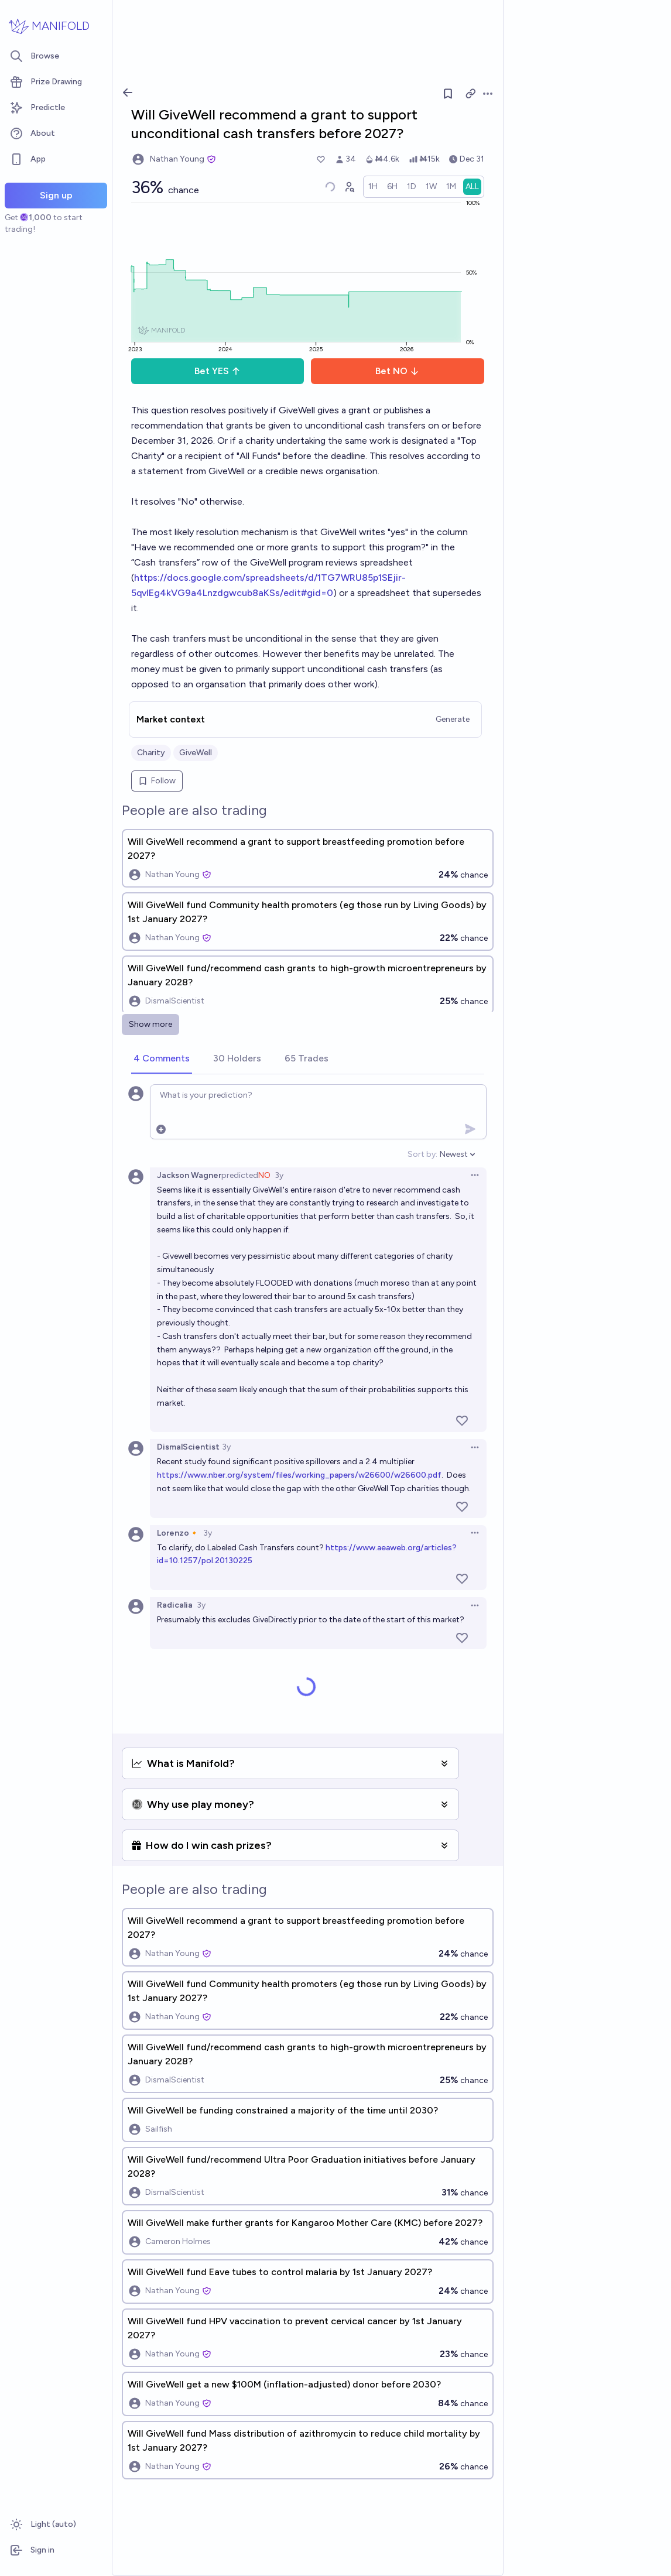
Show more (150, 1024)
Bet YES (217, 370)
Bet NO (397, 370)
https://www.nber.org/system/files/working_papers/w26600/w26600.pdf (299, 1475)
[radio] (373, 187)
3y (279, 1175)
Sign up (56, 195)
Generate (453, 719)
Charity (151, 753)
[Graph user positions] (349, 186)
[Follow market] (448, 93)
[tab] (161, 1059)
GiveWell (195, 753)
